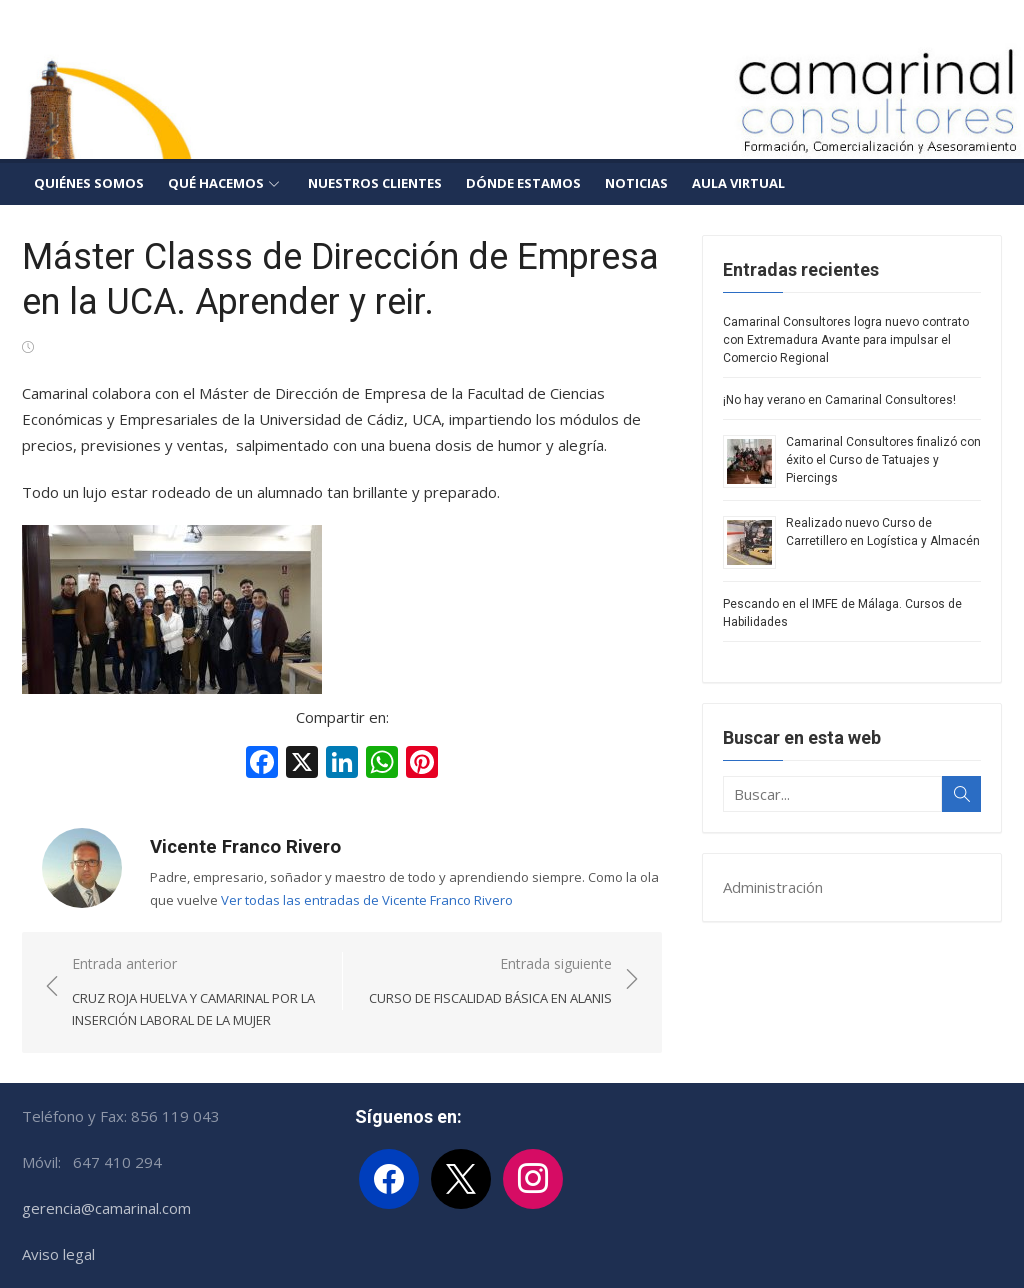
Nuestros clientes (375, 183)
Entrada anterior (197, 993)
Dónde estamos (523, 183)
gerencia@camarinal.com (106, 1208)
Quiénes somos (89, 183)
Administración (773, 887)
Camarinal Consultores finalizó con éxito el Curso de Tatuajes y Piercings (883, 460)
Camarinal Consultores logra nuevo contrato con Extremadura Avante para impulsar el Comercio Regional (846, 340)
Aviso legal (58, 1254)
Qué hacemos (216, 183)
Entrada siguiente (490, 981)
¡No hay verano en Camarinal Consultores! (839, 400)
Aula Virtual (738, 183)
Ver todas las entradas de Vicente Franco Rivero (367, 900)
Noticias (636, 183)
